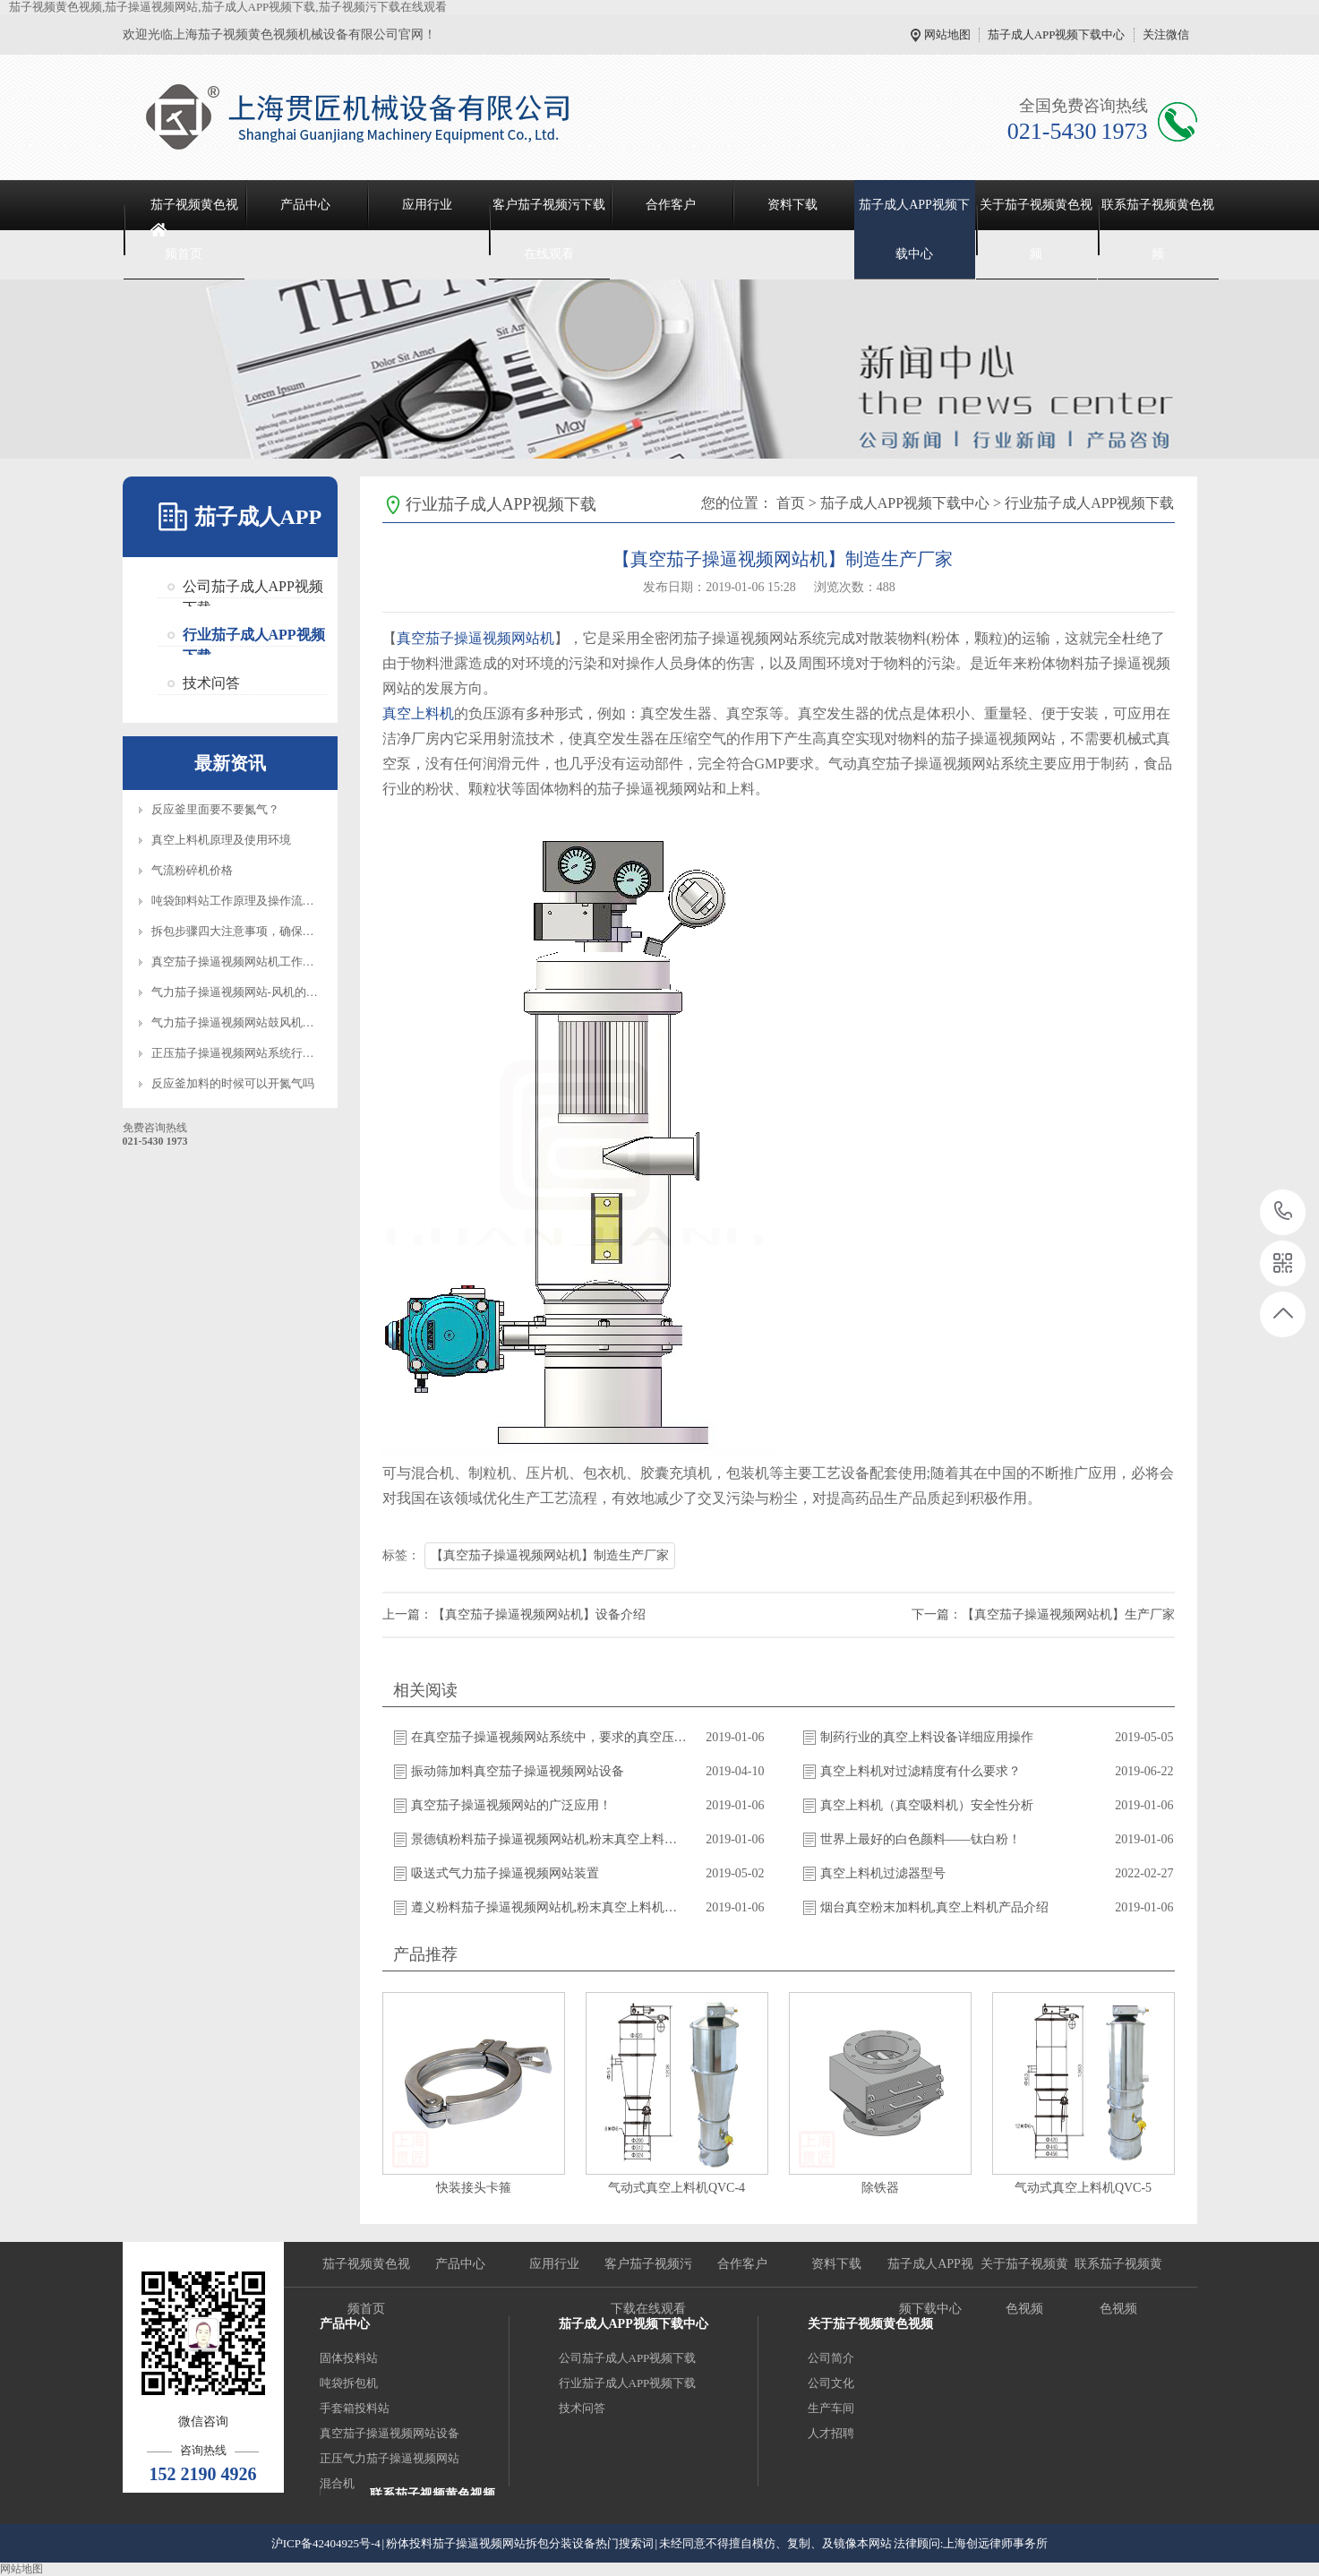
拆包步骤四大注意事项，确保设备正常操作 (262, 931)
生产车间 (831, 2408)
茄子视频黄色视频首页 (194, 229)
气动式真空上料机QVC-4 (676, 2187)
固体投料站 (349, 2358)
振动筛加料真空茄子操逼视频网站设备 (517, 1771)
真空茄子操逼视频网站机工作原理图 (244, 961)
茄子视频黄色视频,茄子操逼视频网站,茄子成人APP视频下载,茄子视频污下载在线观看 (228, 6)
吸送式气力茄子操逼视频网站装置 (505, 1873)
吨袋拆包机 (349, 2383)
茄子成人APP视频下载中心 (1057, 34)
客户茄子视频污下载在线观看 (548, 229)
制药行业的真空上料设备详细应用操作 (926, 1737)
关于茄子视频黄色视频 (1036, 229)
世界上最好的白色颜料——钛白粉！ (920, 1839)
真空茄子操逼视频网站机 (475, 638)
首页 (790, 503)
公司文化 (831, 2383)
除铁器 (880, 2187)
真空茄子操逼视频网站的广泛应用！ (511, 1805)
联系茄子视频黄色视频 (1157, 229)
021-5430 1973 (1283, 1212)
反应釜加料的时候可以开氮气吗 (232, 1083)
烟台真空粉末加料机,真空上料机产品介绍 (934, 1907)
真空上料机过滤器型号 (883, 1873)
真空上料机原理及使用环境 (221, 839)
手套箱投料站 (355, 2408)
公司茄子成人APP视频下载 (253, 588)
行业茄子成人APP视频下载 (254, 637)
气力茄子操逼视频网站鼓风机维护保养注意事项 (273, 1022)
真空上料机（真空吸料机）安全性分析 (926, 1805)
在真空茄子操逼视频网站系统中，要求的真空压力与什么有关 (550, 1737)
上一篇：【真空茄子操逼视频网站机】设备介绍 (514, 1614)
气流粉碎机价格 (192, 870)
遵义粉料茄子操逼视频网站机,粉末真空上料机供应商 (550, 1907)
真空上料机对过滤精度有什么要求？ (920, 1771)
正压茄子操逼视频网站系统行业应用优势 (256, 1053)
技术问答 (211, 683)
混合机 (337, 2483)
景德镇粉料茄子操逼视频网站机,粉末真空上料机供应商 (550, 1839)
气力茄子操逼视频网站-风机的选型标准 (252, 992)
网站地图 (947, 34)
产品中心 (305, 204)
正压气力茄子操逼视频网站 (389, 2458)
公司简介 (831, 2358)
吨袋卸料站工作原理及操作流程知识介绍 (256, 900)
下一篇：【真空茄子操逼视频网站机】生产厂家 (1043, 1614)
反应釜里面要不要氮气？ (215, 809)
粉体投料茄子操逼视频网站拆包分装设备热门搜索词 (520, 2543)
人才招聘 (831, 2433)
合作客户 (671, 204)
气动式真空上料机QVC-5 (1083, 2187)
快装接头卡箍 (473, 2187)
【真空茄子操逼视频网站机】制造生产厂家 (550, 1555)
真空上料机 (418, 713)
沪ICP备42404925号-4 (326, 2543)
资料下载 (792, 204)
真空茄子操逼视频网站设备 (389, 2433)
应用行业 (427, 204)
